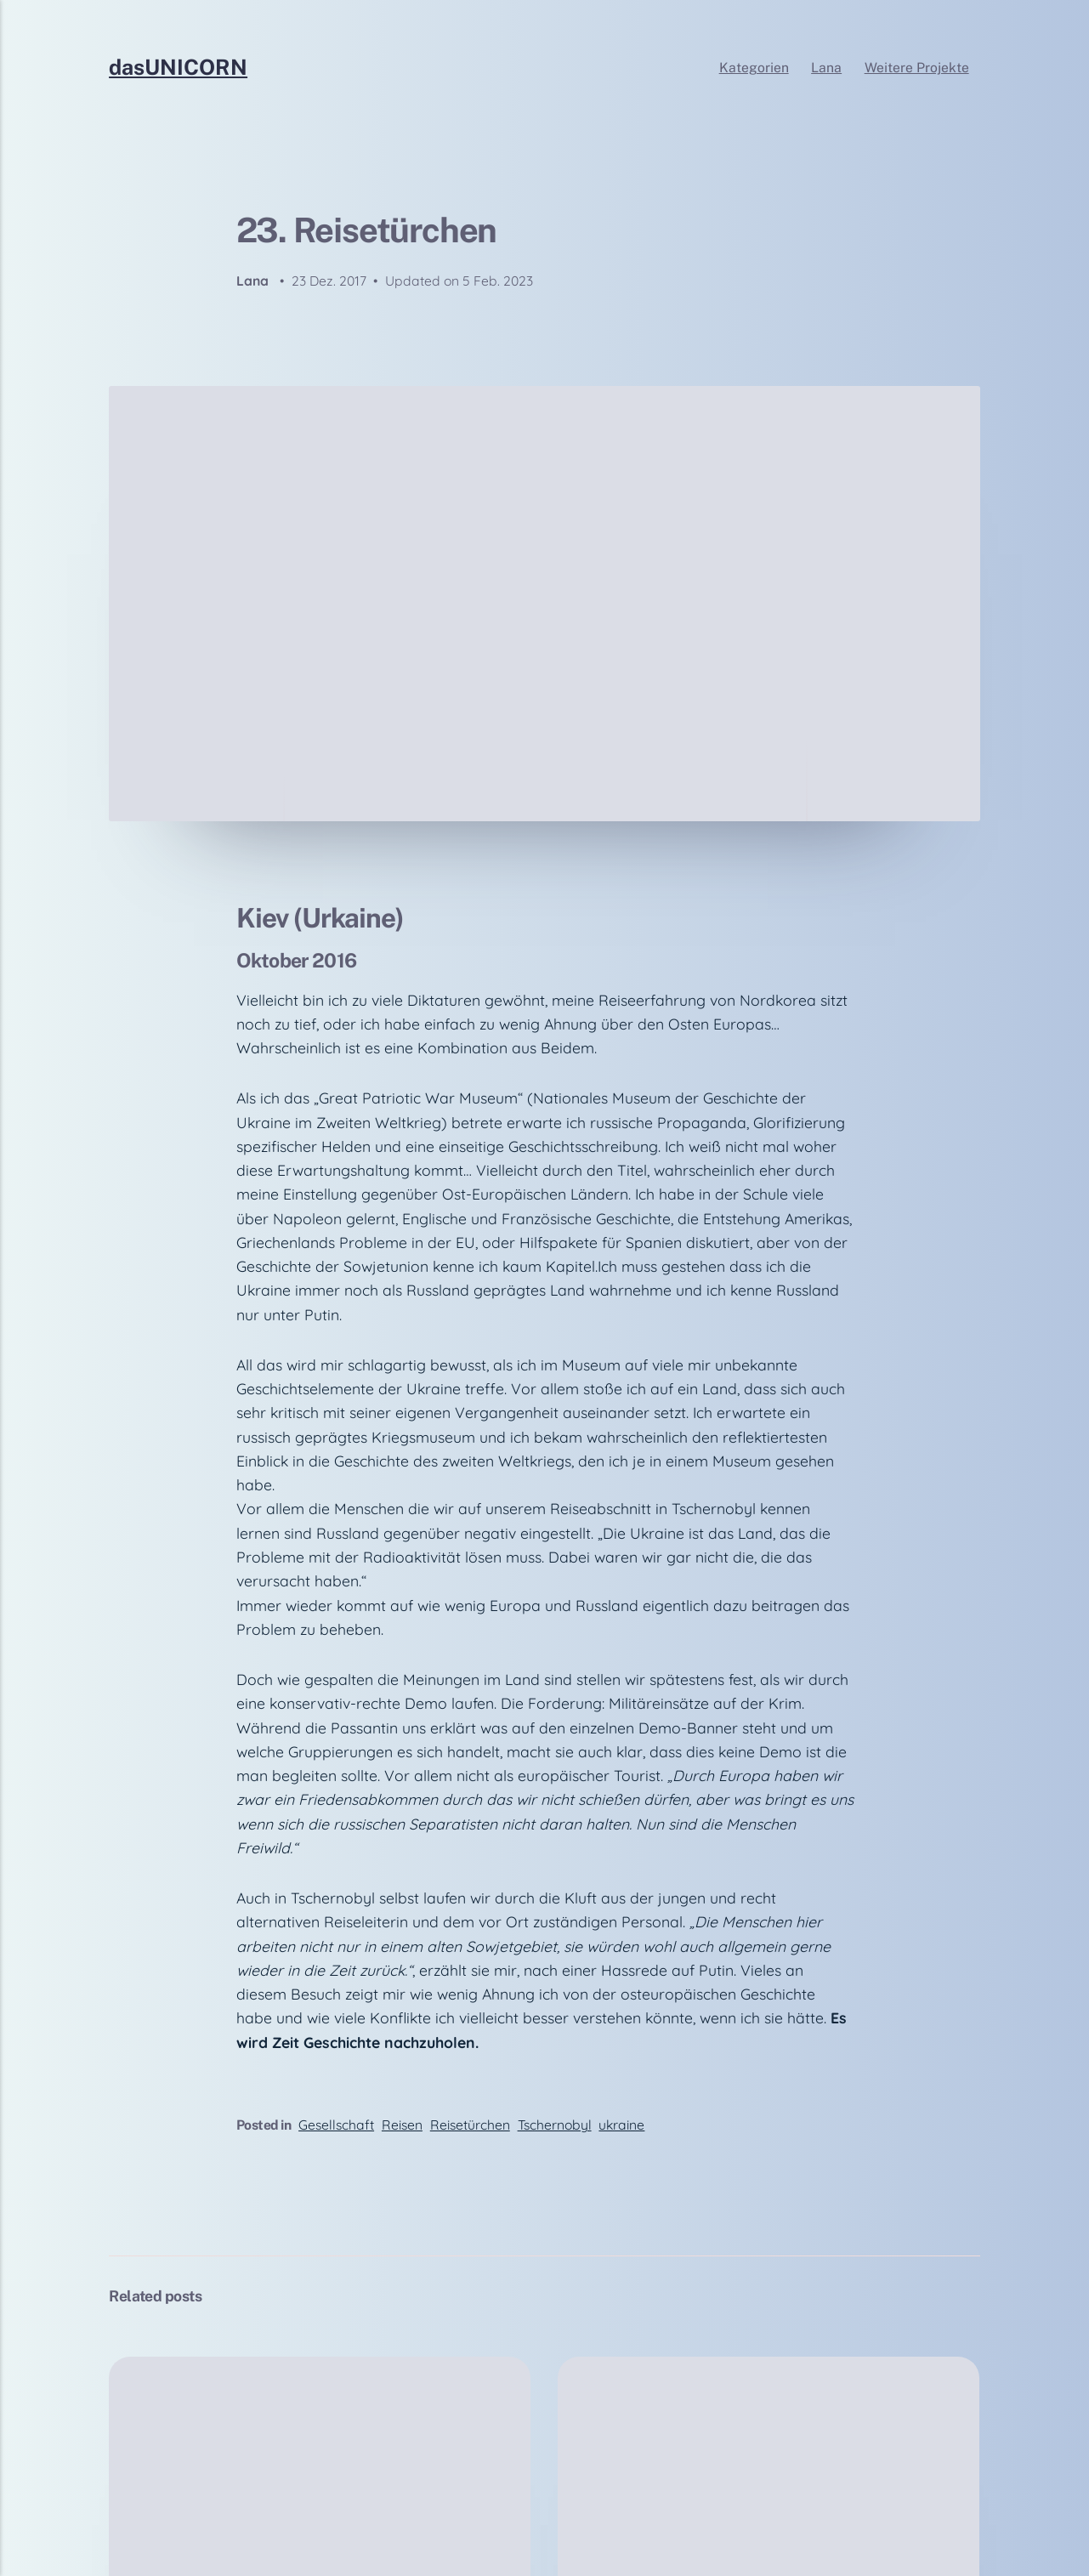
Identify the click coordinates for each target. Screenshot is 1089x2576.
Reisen (402, 2124)
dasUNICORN (178, 67)
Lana (826, 68)
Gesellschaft (336, 2124)
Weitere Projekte (917, 68)
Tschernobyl (555, 2124)
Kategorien (754, 68)
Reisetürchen (470, 2124)
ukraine (621, 2124)
